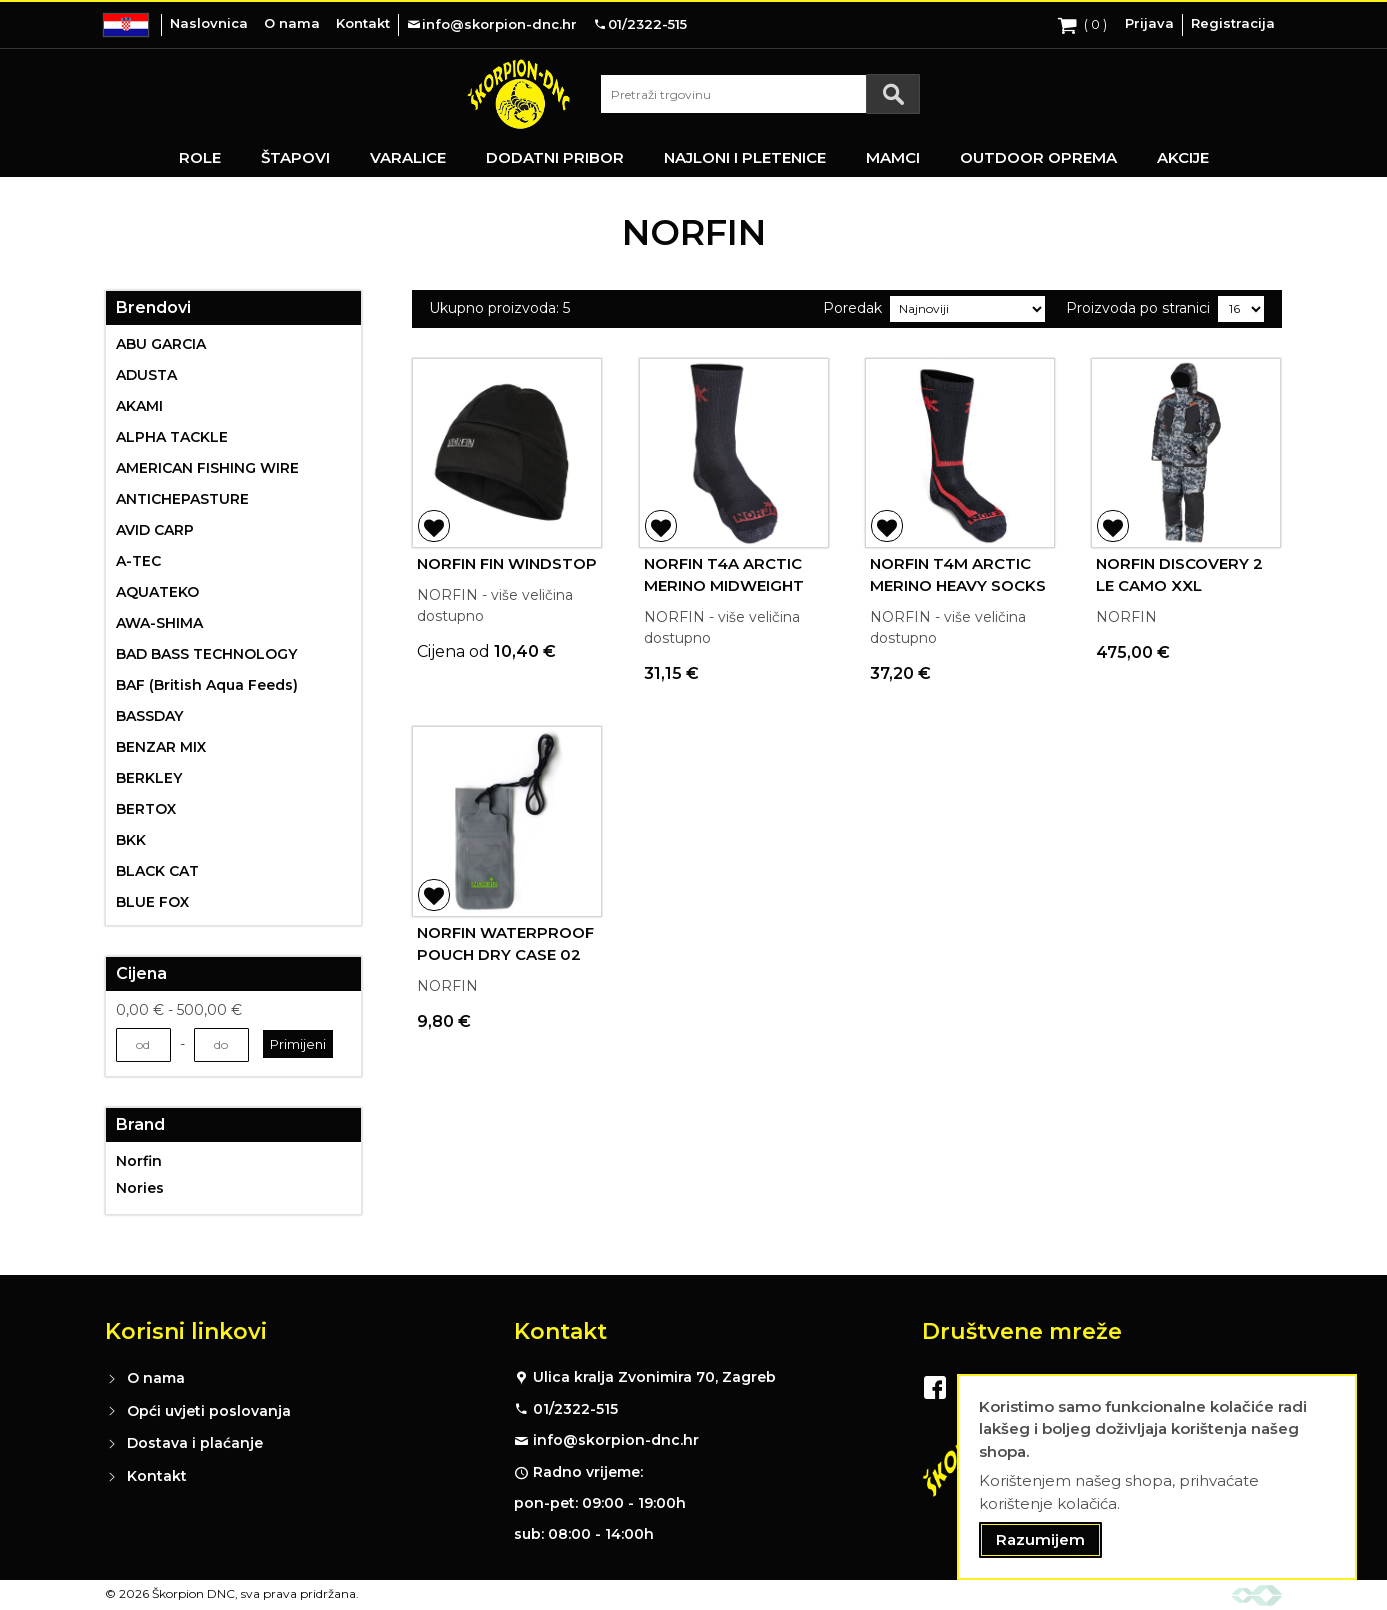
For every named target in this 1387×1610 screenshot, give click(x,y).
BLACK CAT (157, 871)
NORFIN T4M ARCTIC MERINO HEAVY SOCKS (958, 575)
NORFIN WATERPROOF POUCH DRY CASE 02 (505, 944)
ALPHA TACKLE (172, 437)
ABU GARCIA (161, 344)
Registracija (1233, 23)
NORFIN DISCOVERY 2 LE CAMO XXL (1179, 575)
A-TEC (138, 561)
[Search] (893, 94)
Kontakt (363, 23)
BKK (131, 840)
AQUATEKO (157, 592)
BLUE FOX (152, 902)
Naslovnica (209, 23)
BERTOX (146, 809)
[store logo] (519, 94)
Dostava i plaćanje (195, 1443)
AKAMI (139, 406)
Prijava (1149, 23)
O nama (292, 23)
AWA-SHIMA (159, 623)
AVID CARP (155, 530)
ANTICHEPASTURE (182, 499)
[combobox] (760, 94)
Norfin (139, 1161)
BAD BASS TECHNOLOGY (206, 654)
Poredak (852, 308)
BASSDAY (149, 716)
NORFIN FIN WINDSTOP (507, 563)
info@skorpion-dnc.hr (616, 1440)
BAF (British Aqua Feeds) (207, 685)
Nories (140, 1188)
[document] (1157, 1477)
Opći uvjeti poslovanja (209, 1411)
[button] (434, 526)
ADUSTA (146, 375)
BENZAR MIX (161, 747)
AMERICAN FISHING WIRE (207, 468)
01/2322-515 (575, 1409)
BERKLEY (149, 778)
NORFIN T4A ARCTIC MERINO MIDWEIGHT (724, 575)
